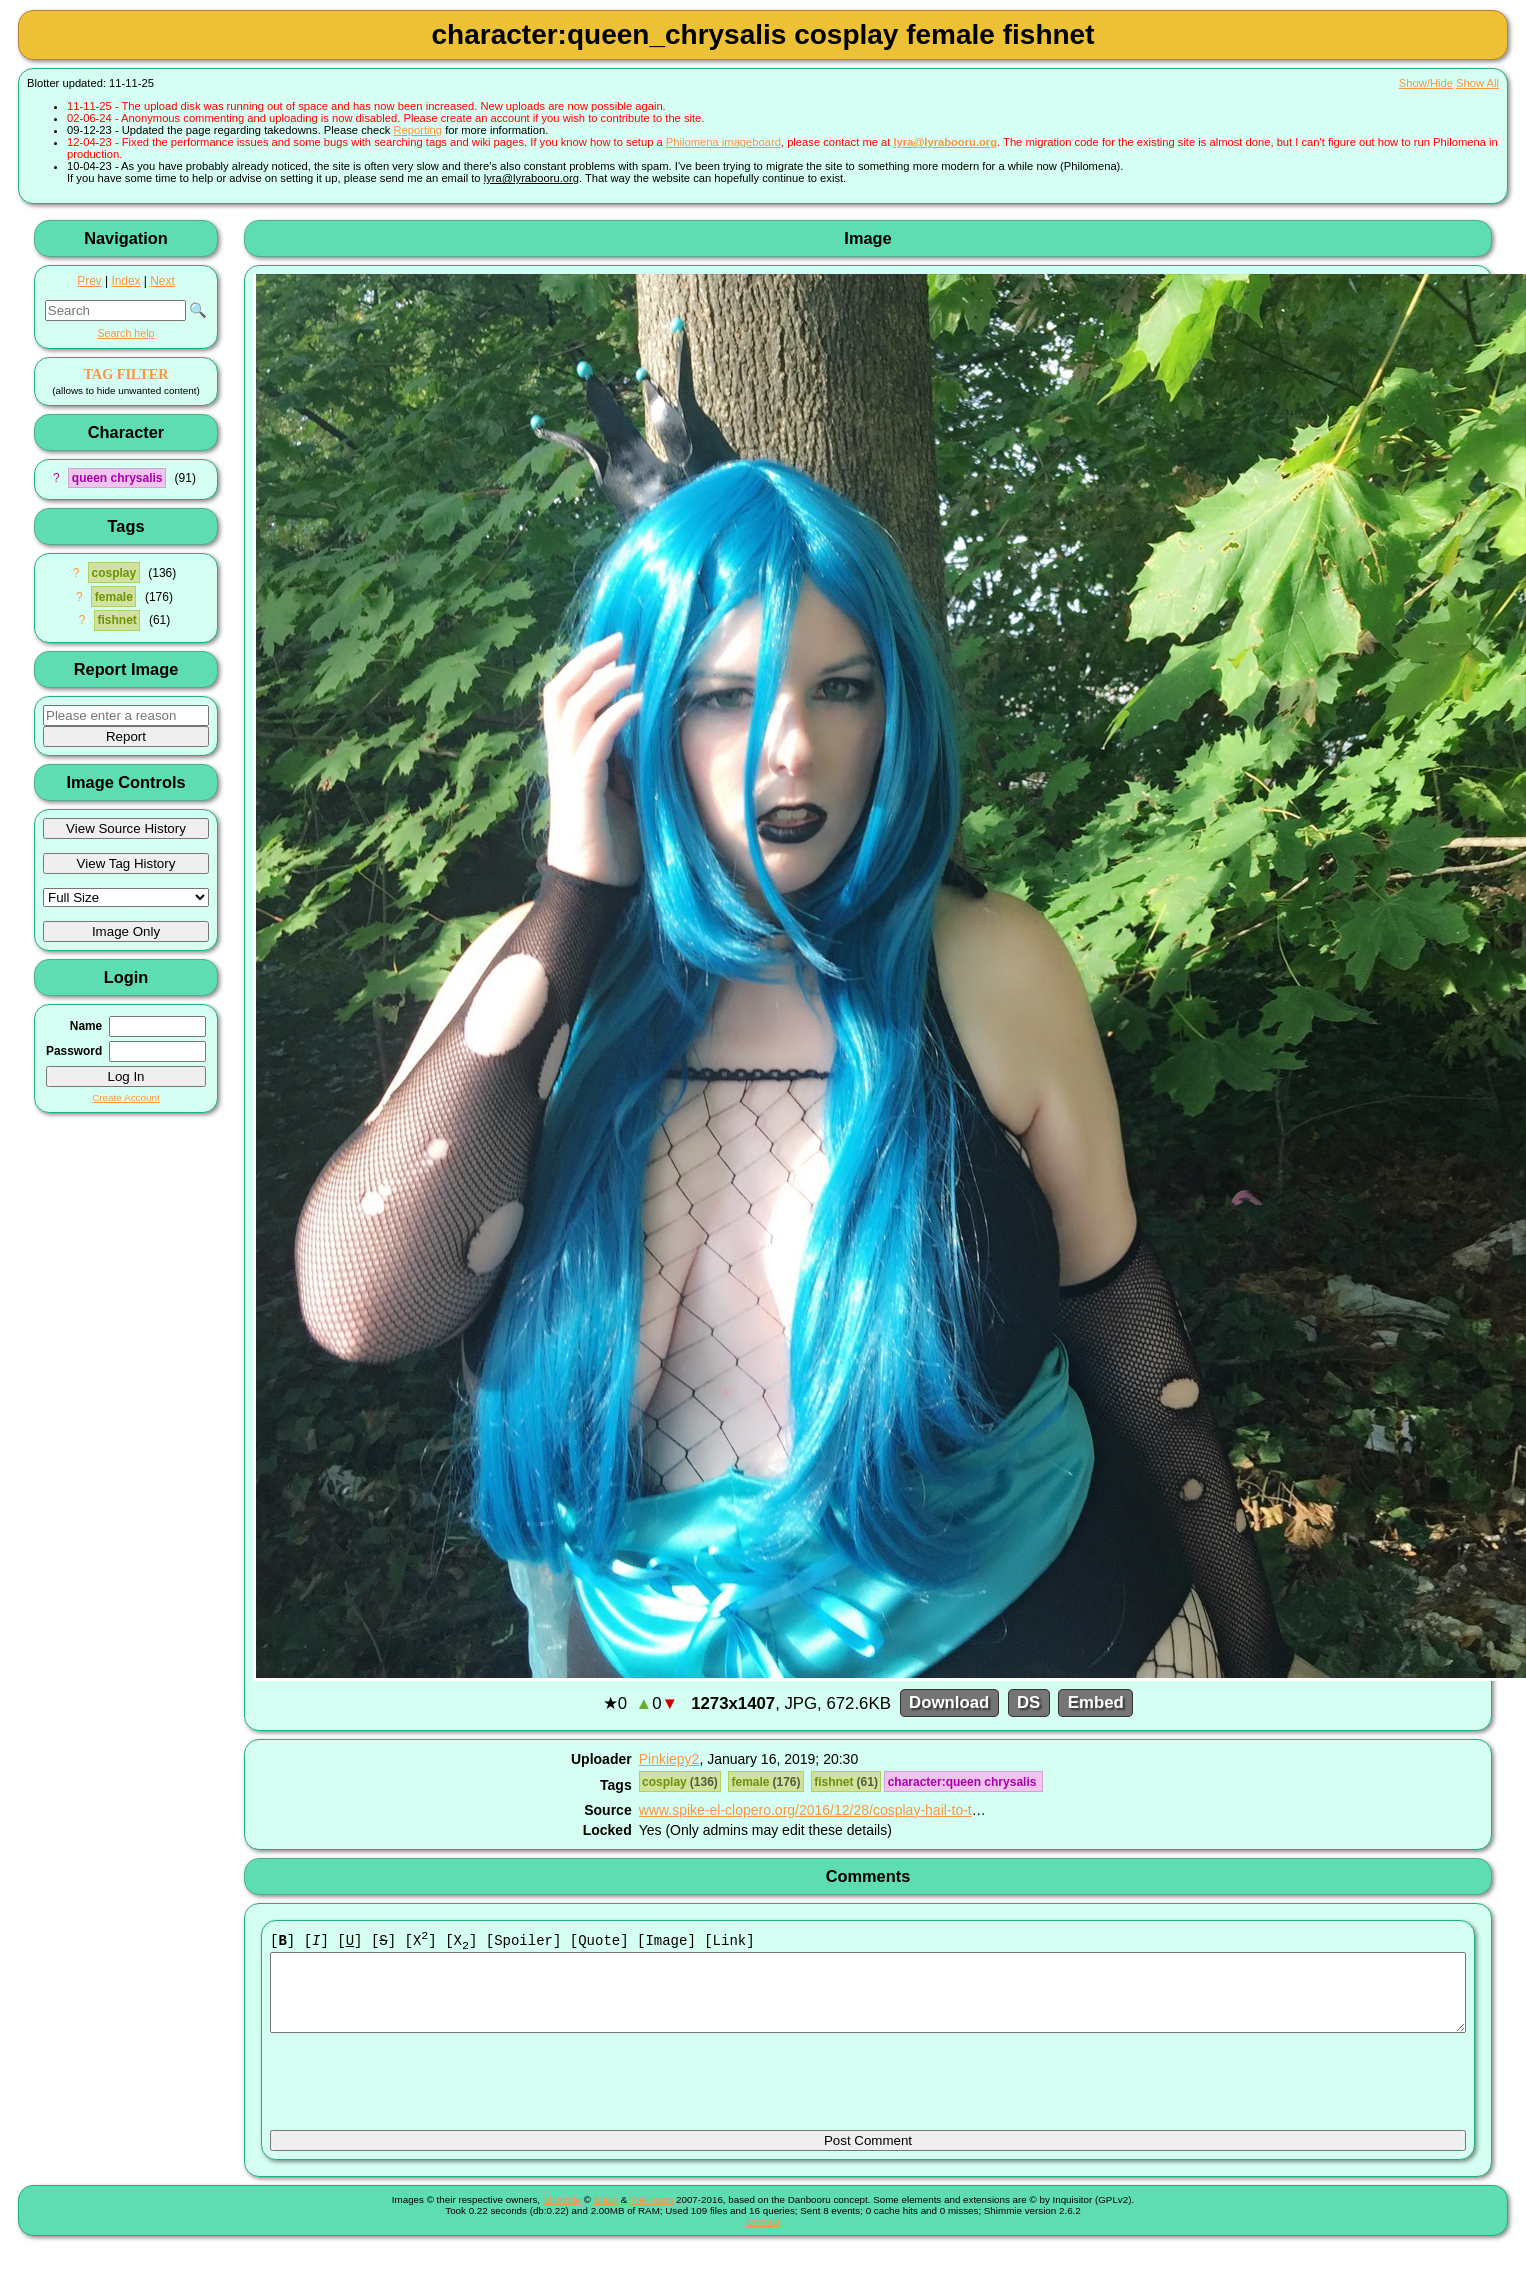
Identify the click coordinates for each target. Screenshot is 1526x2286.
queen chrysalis (117, 478)
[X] (421, 1941)
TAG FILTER (125, 374)
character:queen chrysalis (964, 1782)
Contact (763, 2237)
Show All (1477, 83)
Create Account (126, 1097)
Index (125, 281)
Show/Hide (1426, 83)
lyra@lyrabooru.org (945, 142)
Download (949, 1703)
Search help (125, 333)
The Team (651, 2215)
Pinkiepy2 (669, 1759)
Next (162, 281)
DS (1028, 1703)
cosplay (113, 573)
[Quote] (599, 1941)
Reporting (418, 130)
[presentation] (422, 2091)
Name (86, 1026)
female (114, 597)
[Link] (729, 1941)
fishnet (116, 620)
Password (74, 1051)
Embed (1096, 1703)
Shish (606, 2215)
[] (282, 1941)
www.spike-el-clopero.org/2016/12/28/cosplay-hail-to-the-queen (835, 1810)
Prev (89, 281)
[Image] (666, 1941)
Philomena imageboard (723, 142)
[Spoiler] (524, 1941)
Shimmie (562, 2215)
